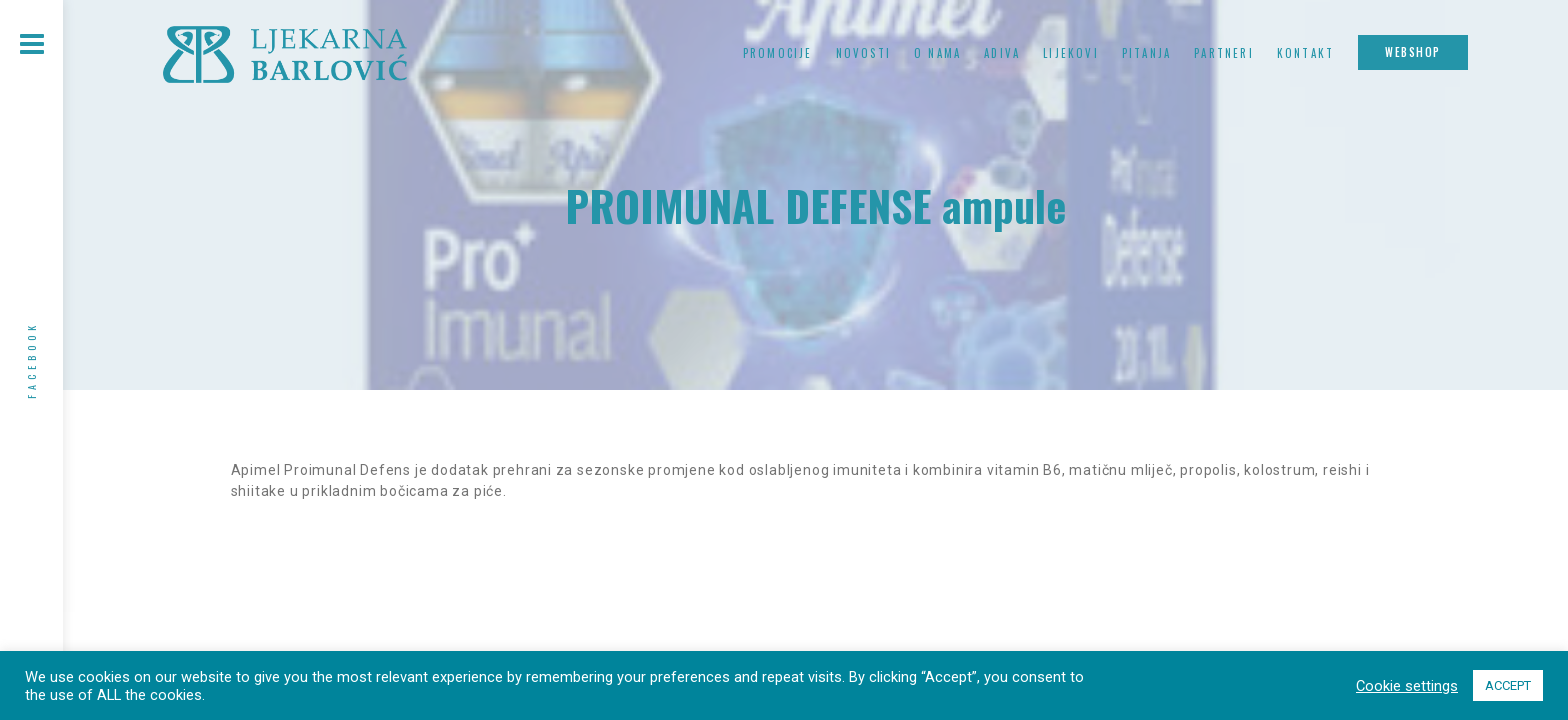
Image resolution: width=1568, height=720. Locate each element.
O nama (937, 53)
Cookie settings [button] (1407, 686)
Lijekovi (1071, 53)
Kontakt (1305, 53)
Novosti (863, 53)
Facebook (31, 360)
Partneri (1224, 53)
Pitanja (1146, 53)
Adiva (1002, 53)
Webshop (1413, 52)
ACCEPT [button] (1508, 685)
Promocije (778, 53)
